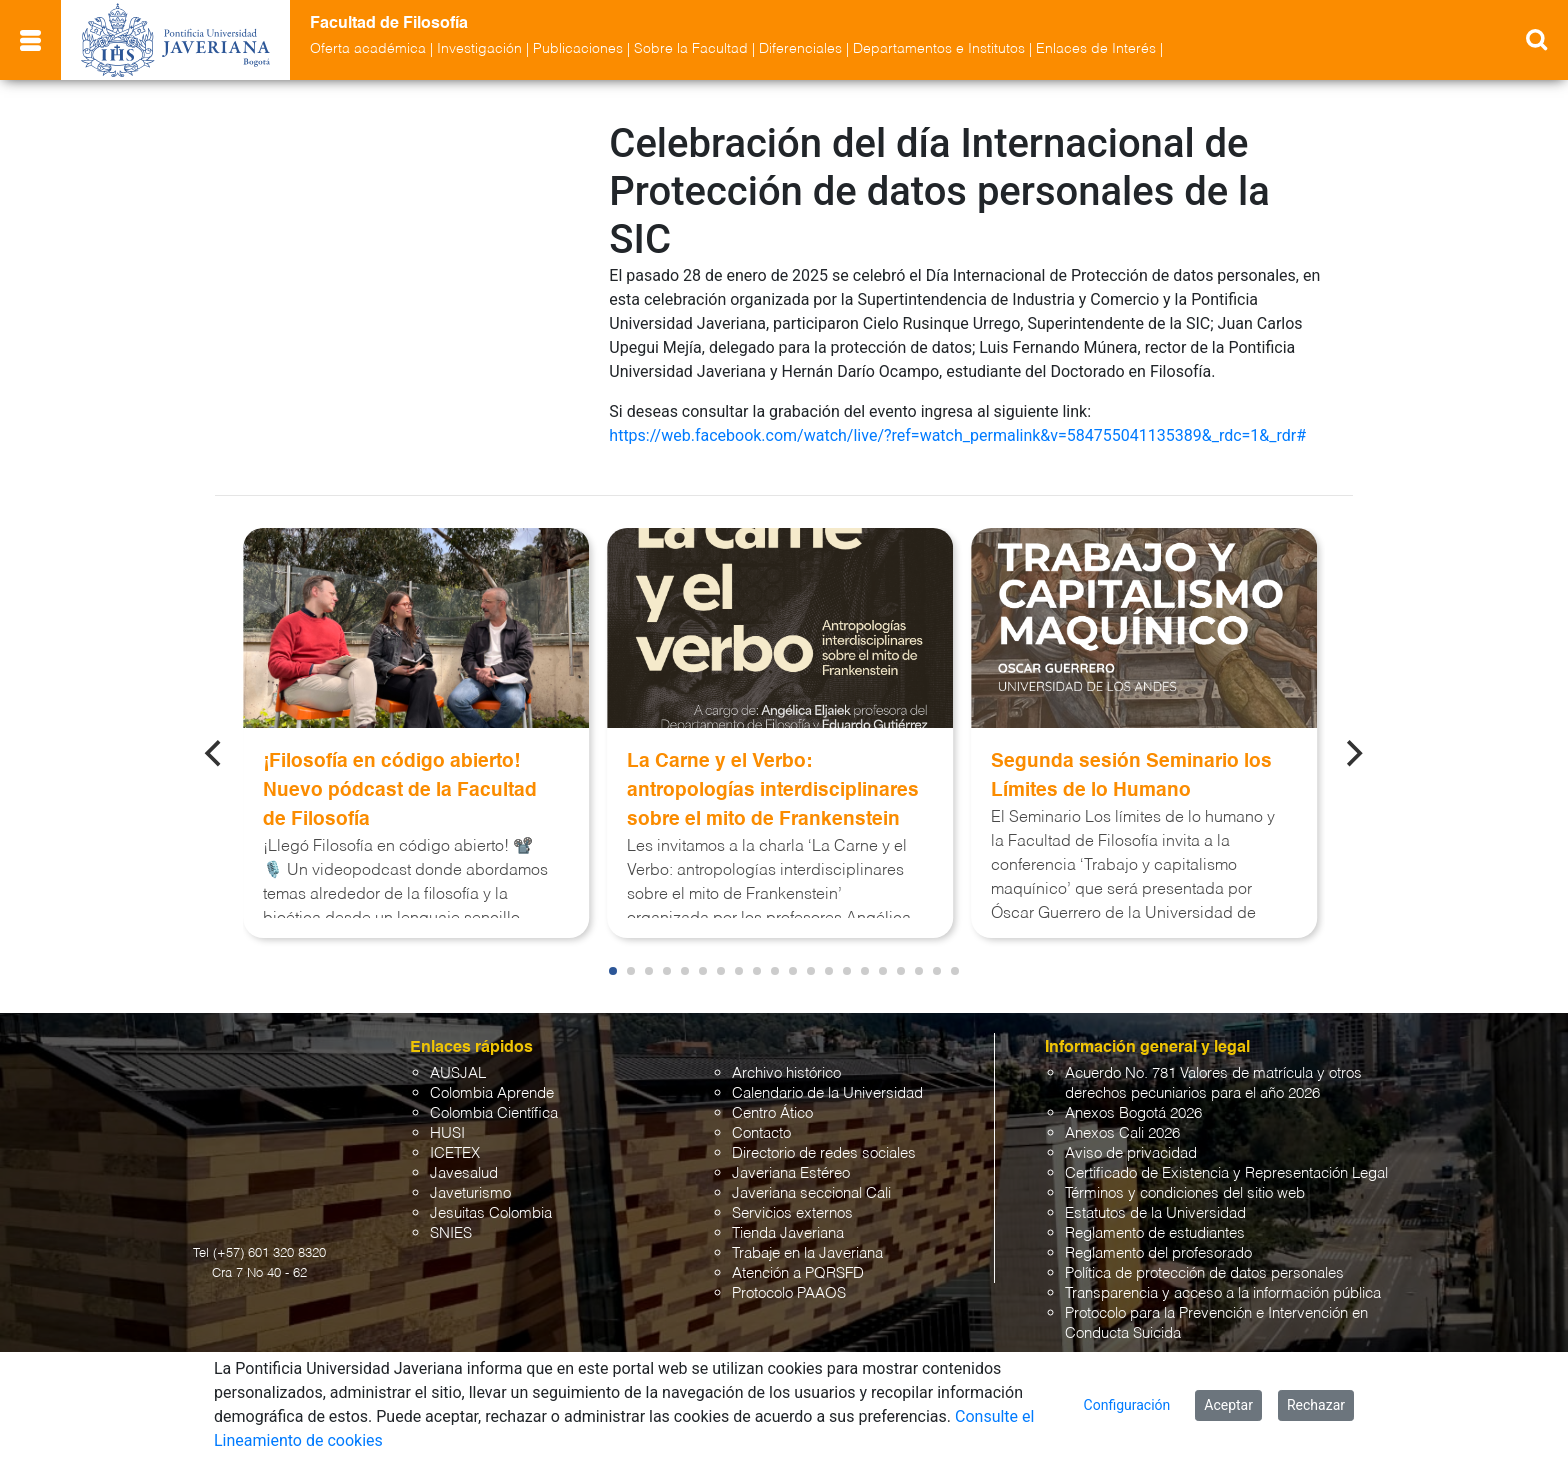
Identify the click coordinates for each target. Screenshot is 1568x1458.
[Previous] (215, 748)
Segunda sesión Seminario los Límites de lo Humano (1131, 771)
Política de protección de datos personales (1204, 1268)
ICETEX (455, 1148)
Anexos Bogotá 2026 (1133, 1108)
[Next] (1353, 748)
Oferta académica (368, 49)
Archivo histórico (786, 1068)
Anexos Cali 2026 (1122, 1128)
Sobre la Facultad (691, 49)
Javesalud (464, 1168)
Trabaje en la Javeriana (807, 1248)
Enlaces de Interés (1096, 49)
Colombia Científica (494, 1108)
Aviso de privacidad (1131, 1148)
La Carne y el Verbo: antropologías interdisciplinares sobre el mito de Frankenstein (773, 785)
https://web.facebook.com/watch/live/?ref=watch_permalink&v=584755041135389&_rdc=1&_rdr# (957, 435)
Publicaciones (578, 49)
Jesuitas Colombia (491, 1208)
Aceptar (1228, 1405)
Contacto (761, 1128)
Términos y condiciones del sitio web (1185, 1188)
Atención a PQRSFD (798, 1268)
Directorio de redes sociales (824, 1148)
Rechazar (1316, 1405)
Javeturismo (470, 1188)
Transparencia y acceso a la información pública (1223, 1288)
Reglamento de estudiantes (1155, 1228)
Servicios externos (792, 1208)
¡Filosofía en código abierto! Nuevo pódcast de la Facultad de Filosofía (400, 785)
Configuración (1127, 1405)
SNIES (451, 1228)
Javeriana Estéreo (791, 1168)
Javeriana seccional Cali (811, 1188)
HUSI (447, 1128)
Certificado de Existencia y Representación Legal (1226, 1168)
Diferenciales (800, 49)
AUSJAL (458, 1068)
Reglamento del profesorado (1158, 1248)
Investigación (479, 49)
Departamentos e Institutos (939, 49)
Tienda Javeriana (788, 1228)
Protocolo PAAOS (789, 1288)
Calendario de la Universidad (827, 1088)
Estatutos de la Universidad (1155, 1208)
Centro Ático (772, 1108)
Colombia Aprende (492, 1088)
